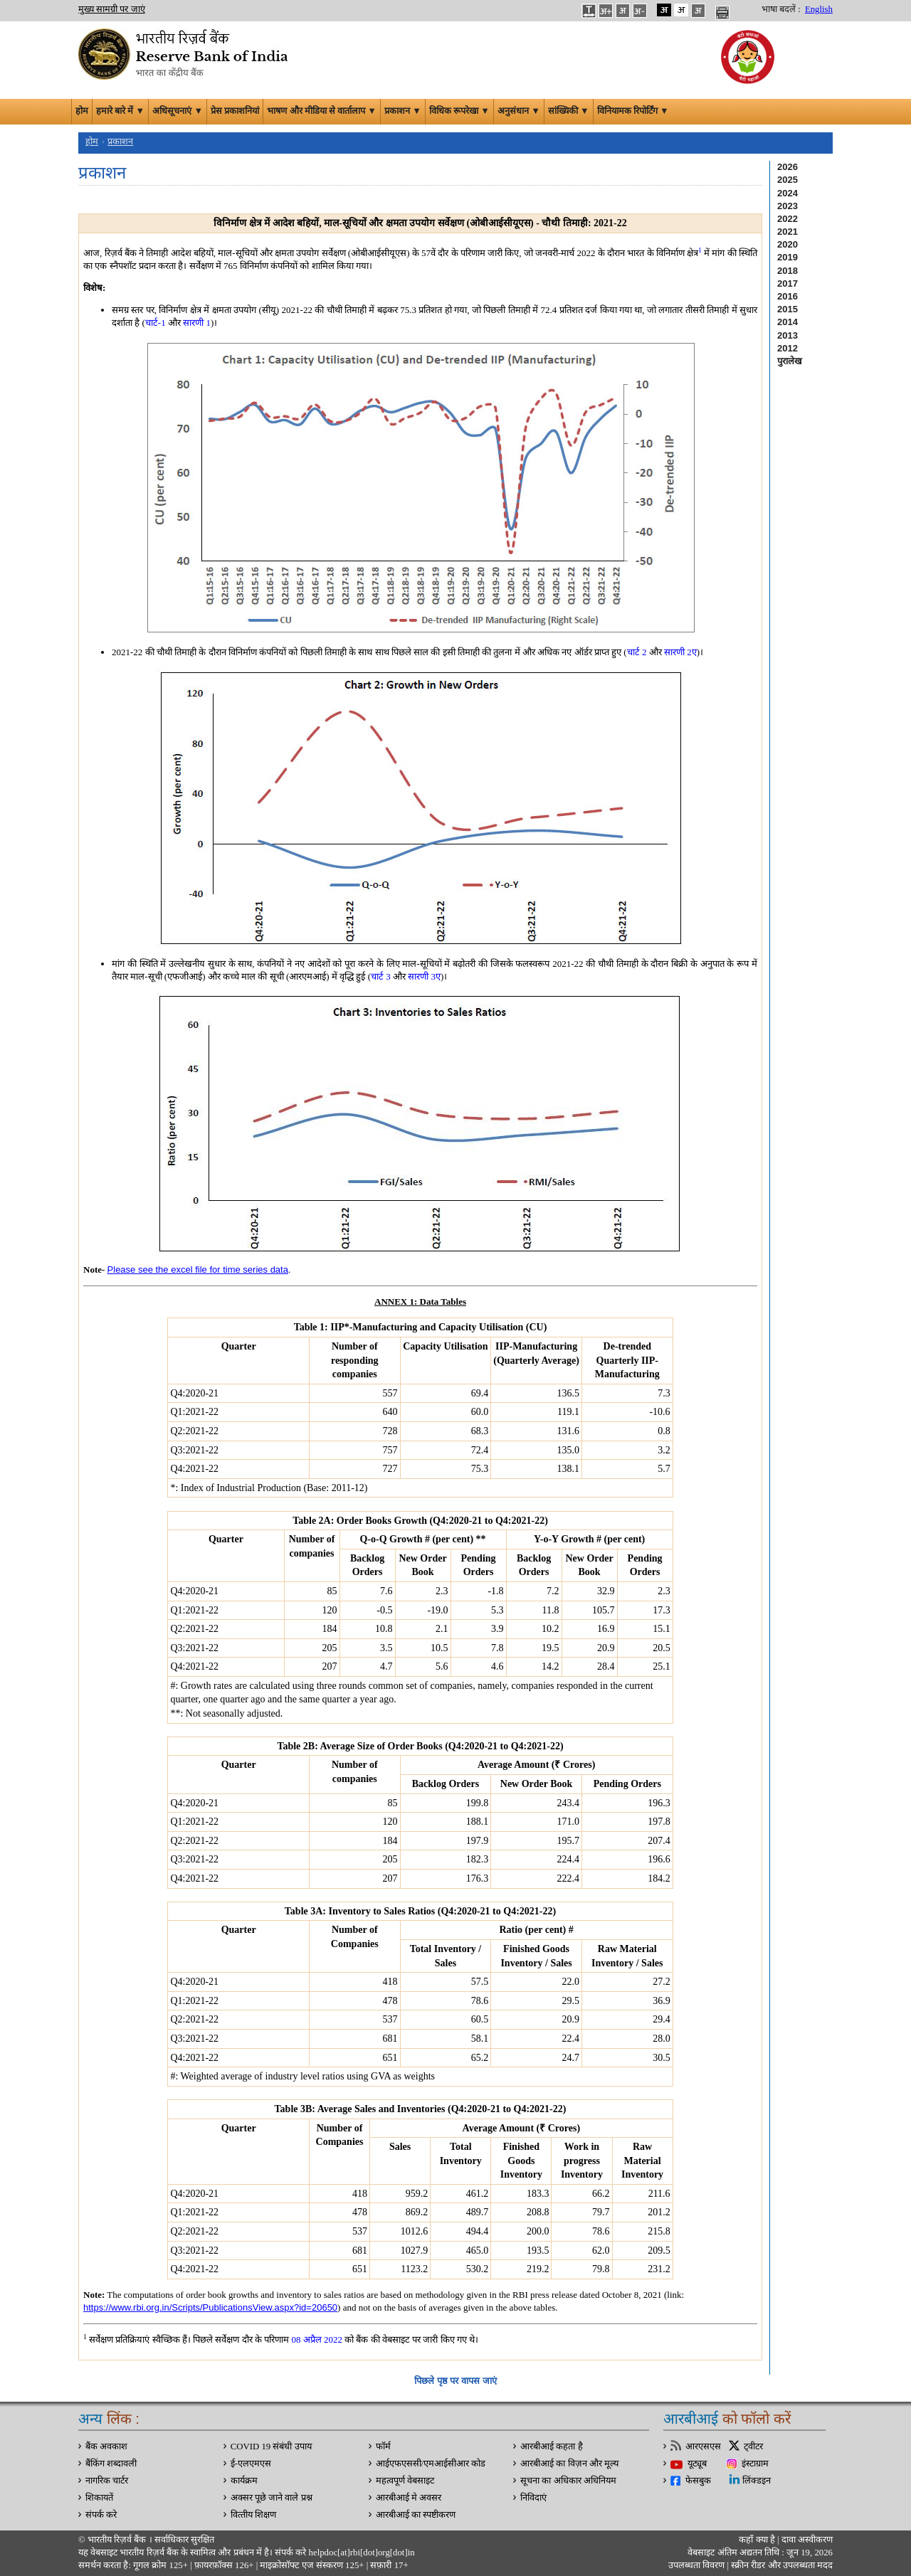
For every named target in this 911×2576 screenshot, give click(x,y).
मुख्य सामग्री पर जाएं (111, 9)
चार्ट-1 (155, 322)
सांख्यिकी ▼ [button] (568, 111)
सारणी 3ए (424, 976)
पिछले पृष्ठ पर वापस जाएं (455, 2380)
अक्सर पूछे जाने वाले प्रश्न (271, 2498)
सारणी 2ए (680, 652)
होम (81, 111)
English (819, 9)
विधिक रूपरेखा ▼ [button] (459, 111)
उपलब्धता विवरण (696, 2565)
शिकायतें (99, 2498)
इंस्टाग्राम (755, 2464)
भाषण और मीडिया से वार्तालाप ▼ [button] (321, 111)
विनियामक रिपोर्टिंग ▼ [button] (633, 111)
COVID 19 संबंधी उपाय (271, 2447)
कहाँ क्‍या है (758, 2540)
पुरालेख (789, 361)
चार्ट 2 (637, 652)
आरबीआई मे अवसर (408, 2498)
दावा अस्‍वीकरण (807, 2540)
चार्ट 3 (381, 976)
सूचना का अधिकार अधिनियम (568, 2481)
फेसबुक (698, 2481)
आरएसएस (703, 2447)
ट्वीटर (753, 2447)
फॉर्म (383, 2447)
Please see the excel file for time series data (197, 1269)
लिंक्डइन (756, 2481)
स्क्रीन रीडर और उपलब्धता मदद (781, 2565)
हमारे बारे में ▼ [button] (120, 111)
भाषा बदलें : (781, 9)
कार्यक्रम (244, 2481)
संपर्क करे (101, 2515)
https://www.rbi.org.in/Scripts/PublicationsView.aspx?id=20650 (210, 2307)
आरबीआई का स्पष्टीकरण (416, 2515)
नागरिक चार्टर (106, 2481)
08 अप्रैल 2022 (316, 2339)
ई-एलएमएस (251, 2464)
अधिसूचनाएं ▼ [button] (177, 111)
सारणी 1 (197, 322)
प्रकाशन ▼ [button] (402, 111)
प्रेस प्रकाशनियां (235, 111)
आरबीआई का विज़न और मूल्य (569, 2464)
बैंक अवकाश (106, 2447)
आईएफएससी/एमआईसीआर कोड (431, 2464)
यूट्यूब (697, 2464)
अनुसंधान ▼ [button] (518, 111)
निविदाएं (533, 2498)
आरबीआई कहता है (551, 2447)
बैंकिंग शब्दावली (111, 2464)
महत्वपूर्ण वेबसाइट (405, 2481)
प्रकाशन (120, 142)
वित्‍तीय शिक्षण (253, 2515)
